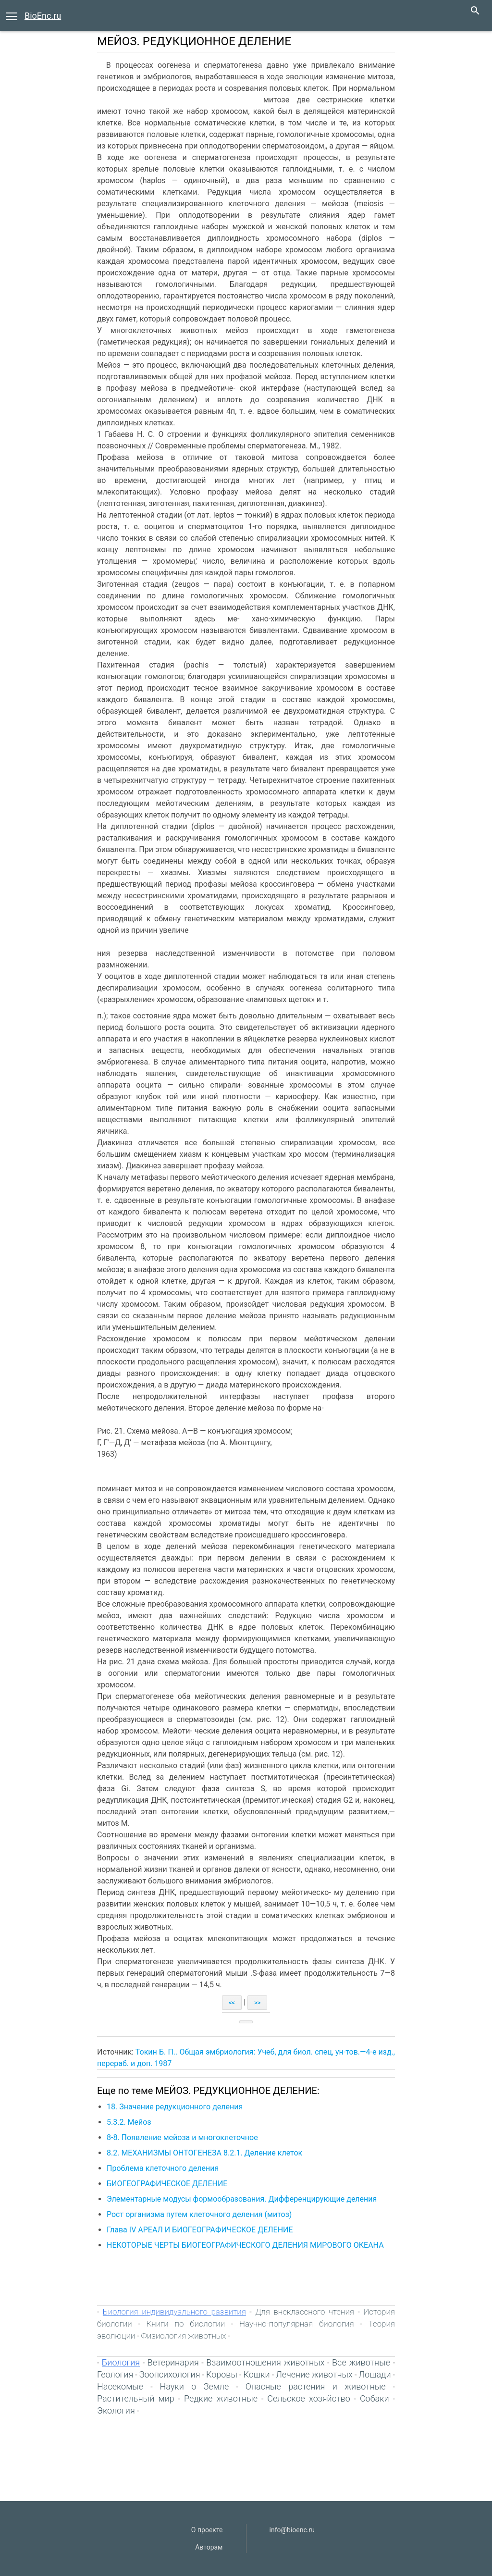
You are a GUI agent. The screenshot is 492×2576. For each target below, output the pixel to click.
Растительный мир (135, 2398)
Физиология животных (183, 2336)
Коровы (221, 2374)
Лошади (374, 2374)
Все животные (361, 2362)
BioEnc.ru (43, 16)
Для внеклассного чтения (304, 2311)
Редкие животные (221, 2398)
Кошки (257, 2374)
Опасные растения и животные (316, 2386)
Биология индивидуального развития (174, 2311)
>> (257, 2003)
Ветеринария (173, 2362)
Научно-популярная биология (296, 2323)
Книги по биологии (186, 2323)
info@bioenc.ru (292, 2530)
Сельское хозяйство (308, 2398)
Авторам (208, 2547)
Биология (121, 2362)
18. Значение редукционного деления (175, 2106)
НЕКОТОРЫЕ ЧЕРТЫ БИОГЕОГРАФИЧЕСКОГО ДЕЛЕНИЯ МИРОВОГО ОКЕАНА (245, 2245)
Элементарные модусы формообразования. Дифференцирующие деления (242, 2199)
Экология (116, 2410)
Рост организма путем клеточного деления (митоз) (199, 2214)
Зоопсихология (169, 2374)
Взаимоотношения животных (265, 2362)
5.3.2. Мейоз (129, 2122)
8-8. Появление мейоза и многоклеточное (182, 2137)
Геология (115, 2374)
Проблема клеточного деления (163, 2168)
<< (232, 2003)
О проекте (207, 2530)
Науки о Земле (194, 2386)
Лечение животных (314, 2374)
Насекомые (120, 2386)
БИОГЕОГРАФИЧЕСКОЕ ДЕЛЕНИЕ (167, 2183)
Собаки (374, 2398)
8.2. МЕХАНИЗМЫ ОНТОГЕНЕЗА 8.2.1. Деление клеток (204, 2152)
